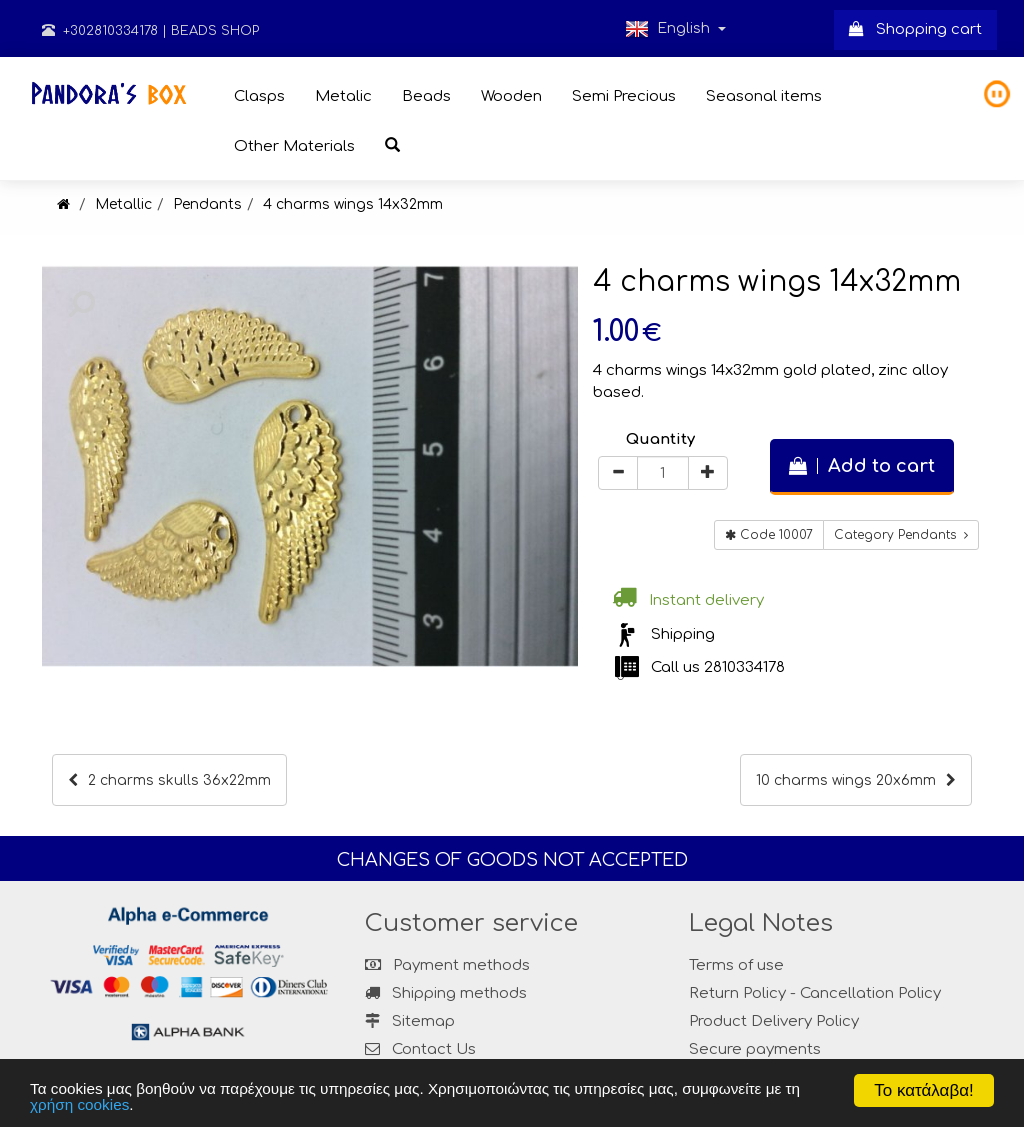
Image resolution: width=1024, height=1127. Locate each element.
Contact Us (434, 1049)
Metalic (343, 96)
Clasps (259, 96)
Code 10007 (769, 535)
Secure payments (755, 1049)
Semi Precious (624, 96)
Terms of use (736, 965)
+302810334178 (100, 31)
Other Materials (294, 146)
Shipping (683, 634)
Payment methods (447, 965)
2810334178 (744, 667)
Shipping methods (446, 993)
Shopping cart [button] (915, 29)
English (675, 29)
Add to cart (862, 466)
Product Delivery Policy (774, 1021)
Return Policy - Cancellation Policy (815, 993)
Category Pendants (901, 535)
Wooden (511, 96)
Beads (426, 96)
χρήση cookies (79, 1104)
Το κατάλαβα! (924, 1090)
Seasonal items (764, 96)
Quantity (660, 439)
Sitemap (410, 1021)
